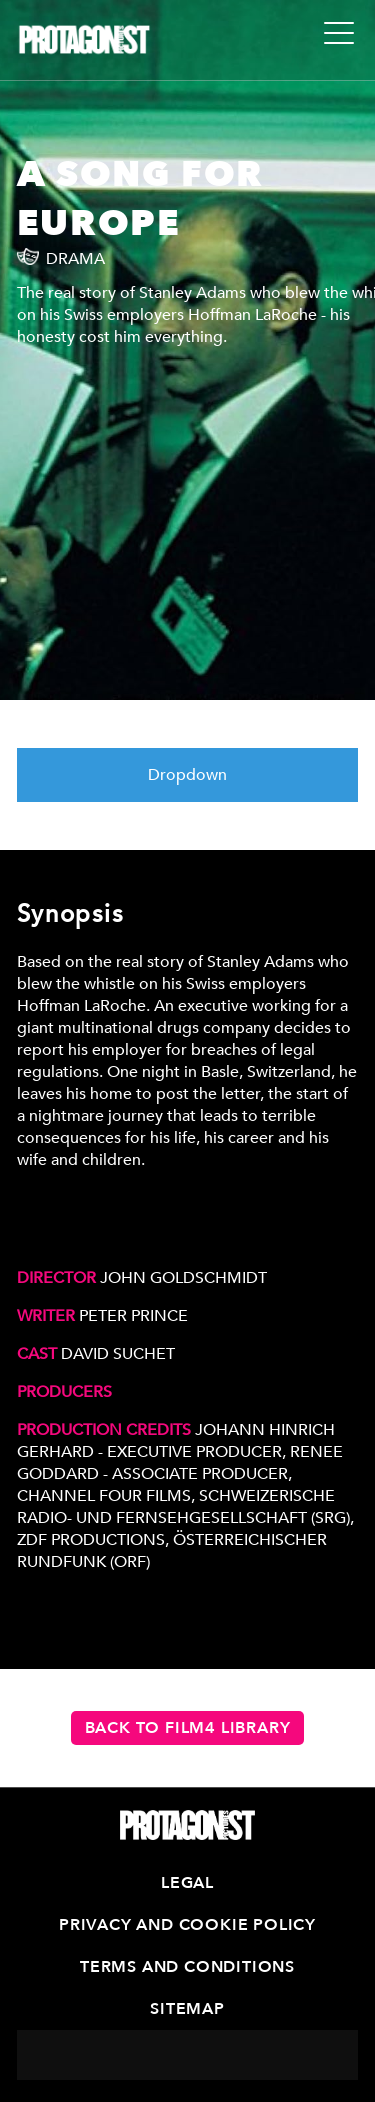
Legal (187, 1883)
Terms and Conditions (187, 1967)
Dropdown (187, 775)
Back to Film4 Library (188, 1728)
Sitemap (187, 2009)
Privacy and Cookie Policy (187, 1925)
